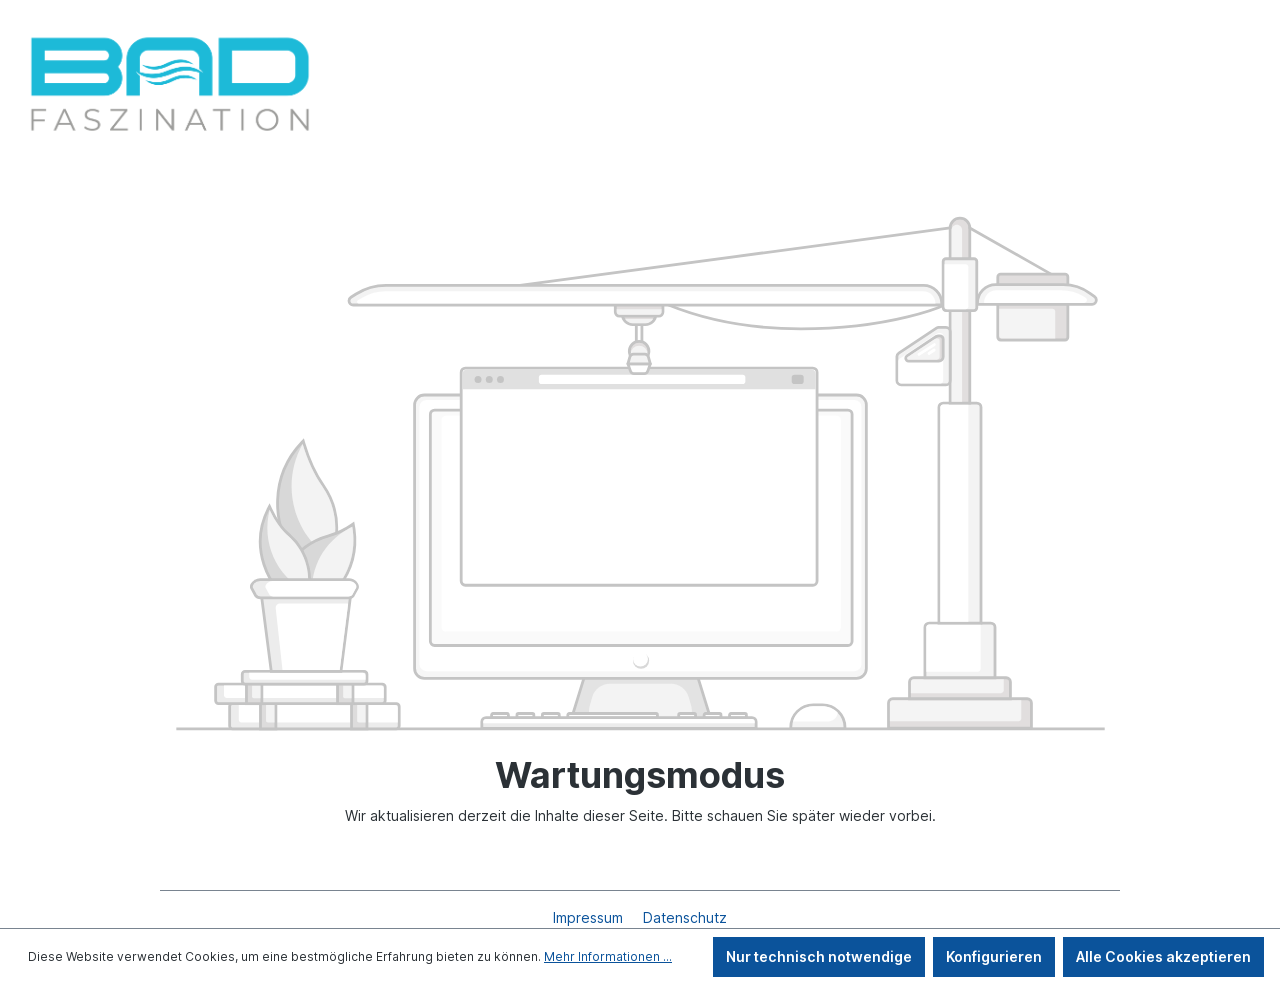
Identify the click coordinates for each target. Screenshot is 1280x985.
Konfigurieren (994, 956)
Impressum (590, 917)
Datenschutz (685, 917)
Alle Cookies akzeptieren (1163, 956)
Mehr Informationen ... (608, 956)
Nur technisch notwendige (819, 956)
